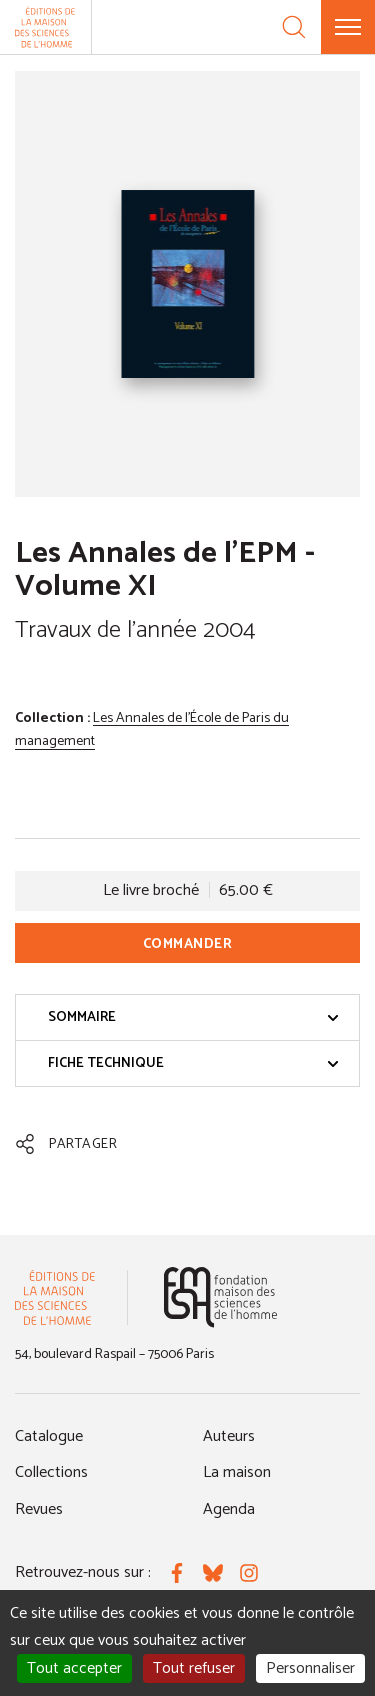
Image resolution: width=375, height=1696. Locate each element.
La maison (237, 1472)
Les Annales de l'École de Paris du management (152, 730)
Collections (51, 1472)
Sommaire (193, 1017)
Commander (188, 944)
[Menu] (348, 27)
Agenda (229, 1509)
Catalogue (49, 1436)
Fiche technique (193, 1063)
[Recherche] (294, 27)
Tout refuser (194, 1668)
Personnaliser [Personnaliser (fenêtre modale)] (310, 1668)
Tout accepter (74, 1668)
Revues (39, 1509)
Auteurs (229, 1436)
